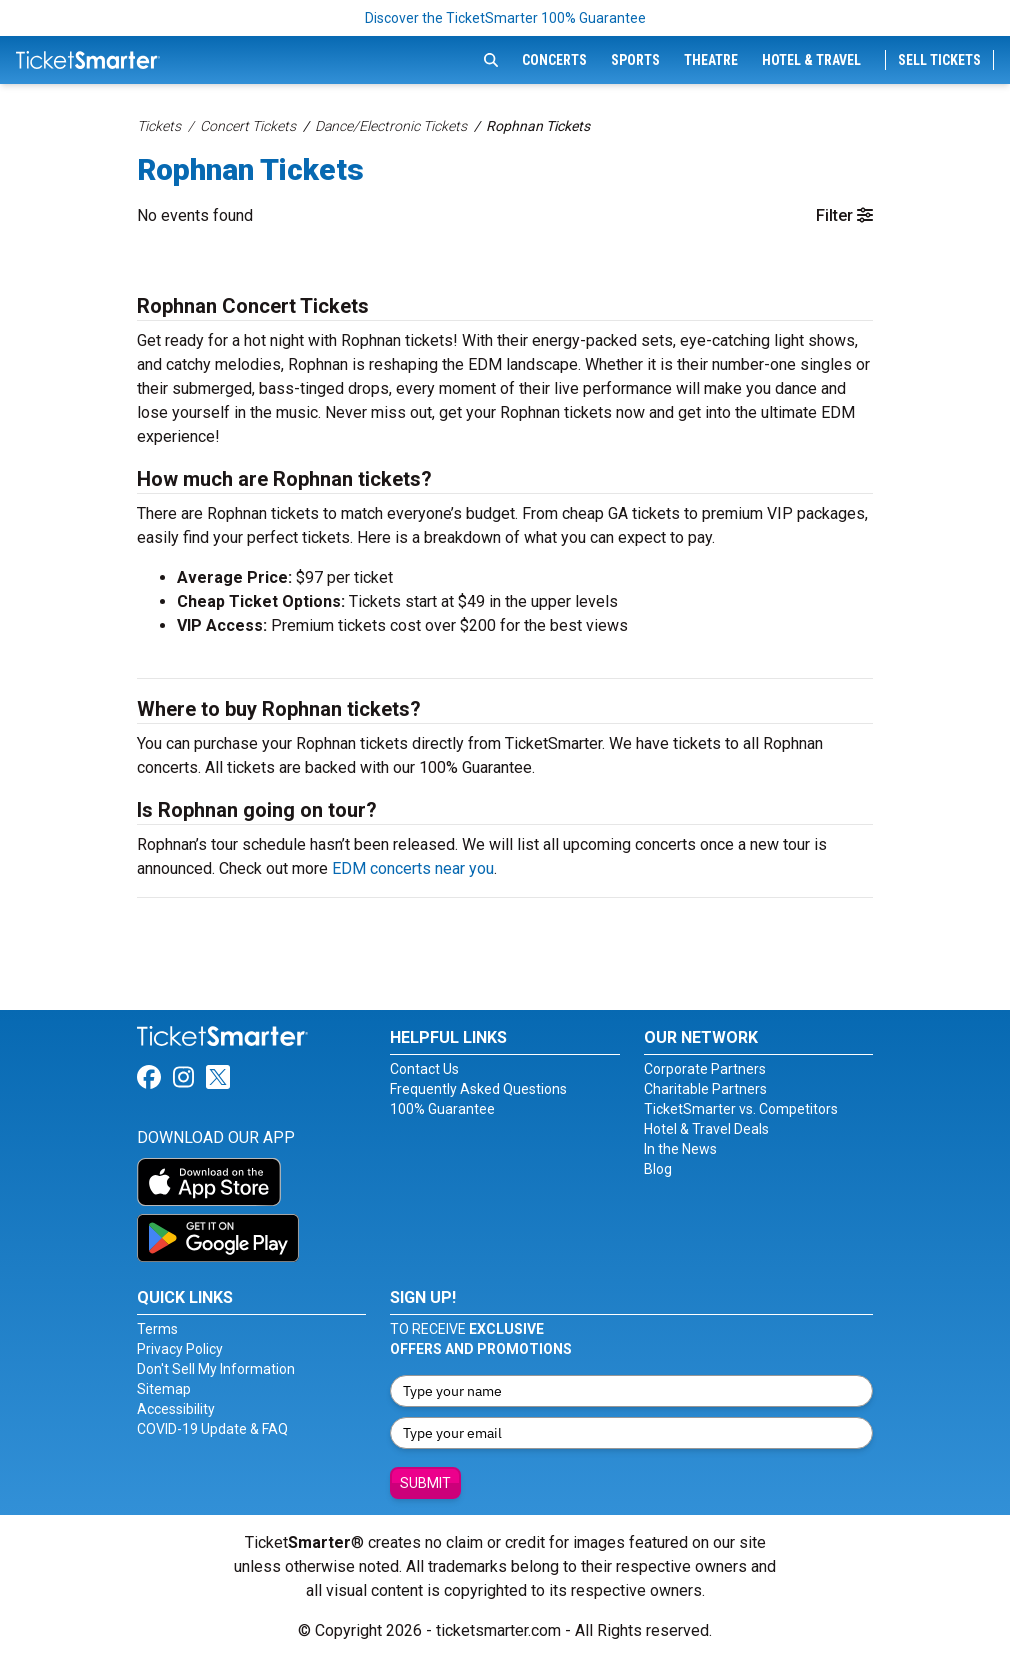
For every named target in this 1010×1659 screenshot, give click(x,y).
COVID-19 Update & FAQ (212, 1429)
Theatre (711, 60)
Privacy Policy (180, 1349)
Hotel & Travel (811, 60)
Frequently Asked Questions (478, 1089)
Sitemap (164, 1389)
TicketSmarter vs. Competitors (741, 1109)
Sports (635, 60)
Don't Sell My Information (216, 1369)
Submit (425, 1483)
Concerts (554, 60)
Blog (658, 1169)
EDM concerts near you (413, 868)
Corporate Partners (705, 1069)
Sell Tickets (939, 60)
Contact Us (424, 1069)
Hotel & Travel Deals (706, 1129)
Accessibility (176, 1409)
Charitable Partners (705, 1089)
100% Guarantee (442, 1109)
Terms (157, 1329)
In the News (680, 1149)
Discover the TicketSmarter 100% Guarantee (505, 18)
